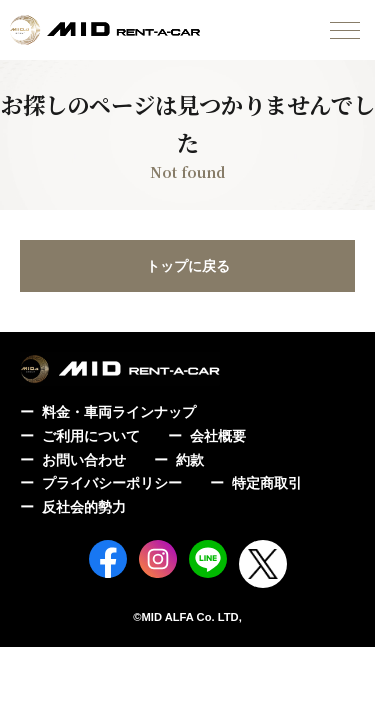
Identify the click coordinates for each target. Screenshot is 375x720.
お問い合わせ (84, 460)
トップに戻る (188, 266)
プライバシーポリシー (112, 483)
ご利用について (91, 436)
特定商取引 (267, 483)
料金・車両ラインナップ (119, 412)
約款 (190, 460)
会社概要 (218, 436)
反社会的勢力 (84, 507)
